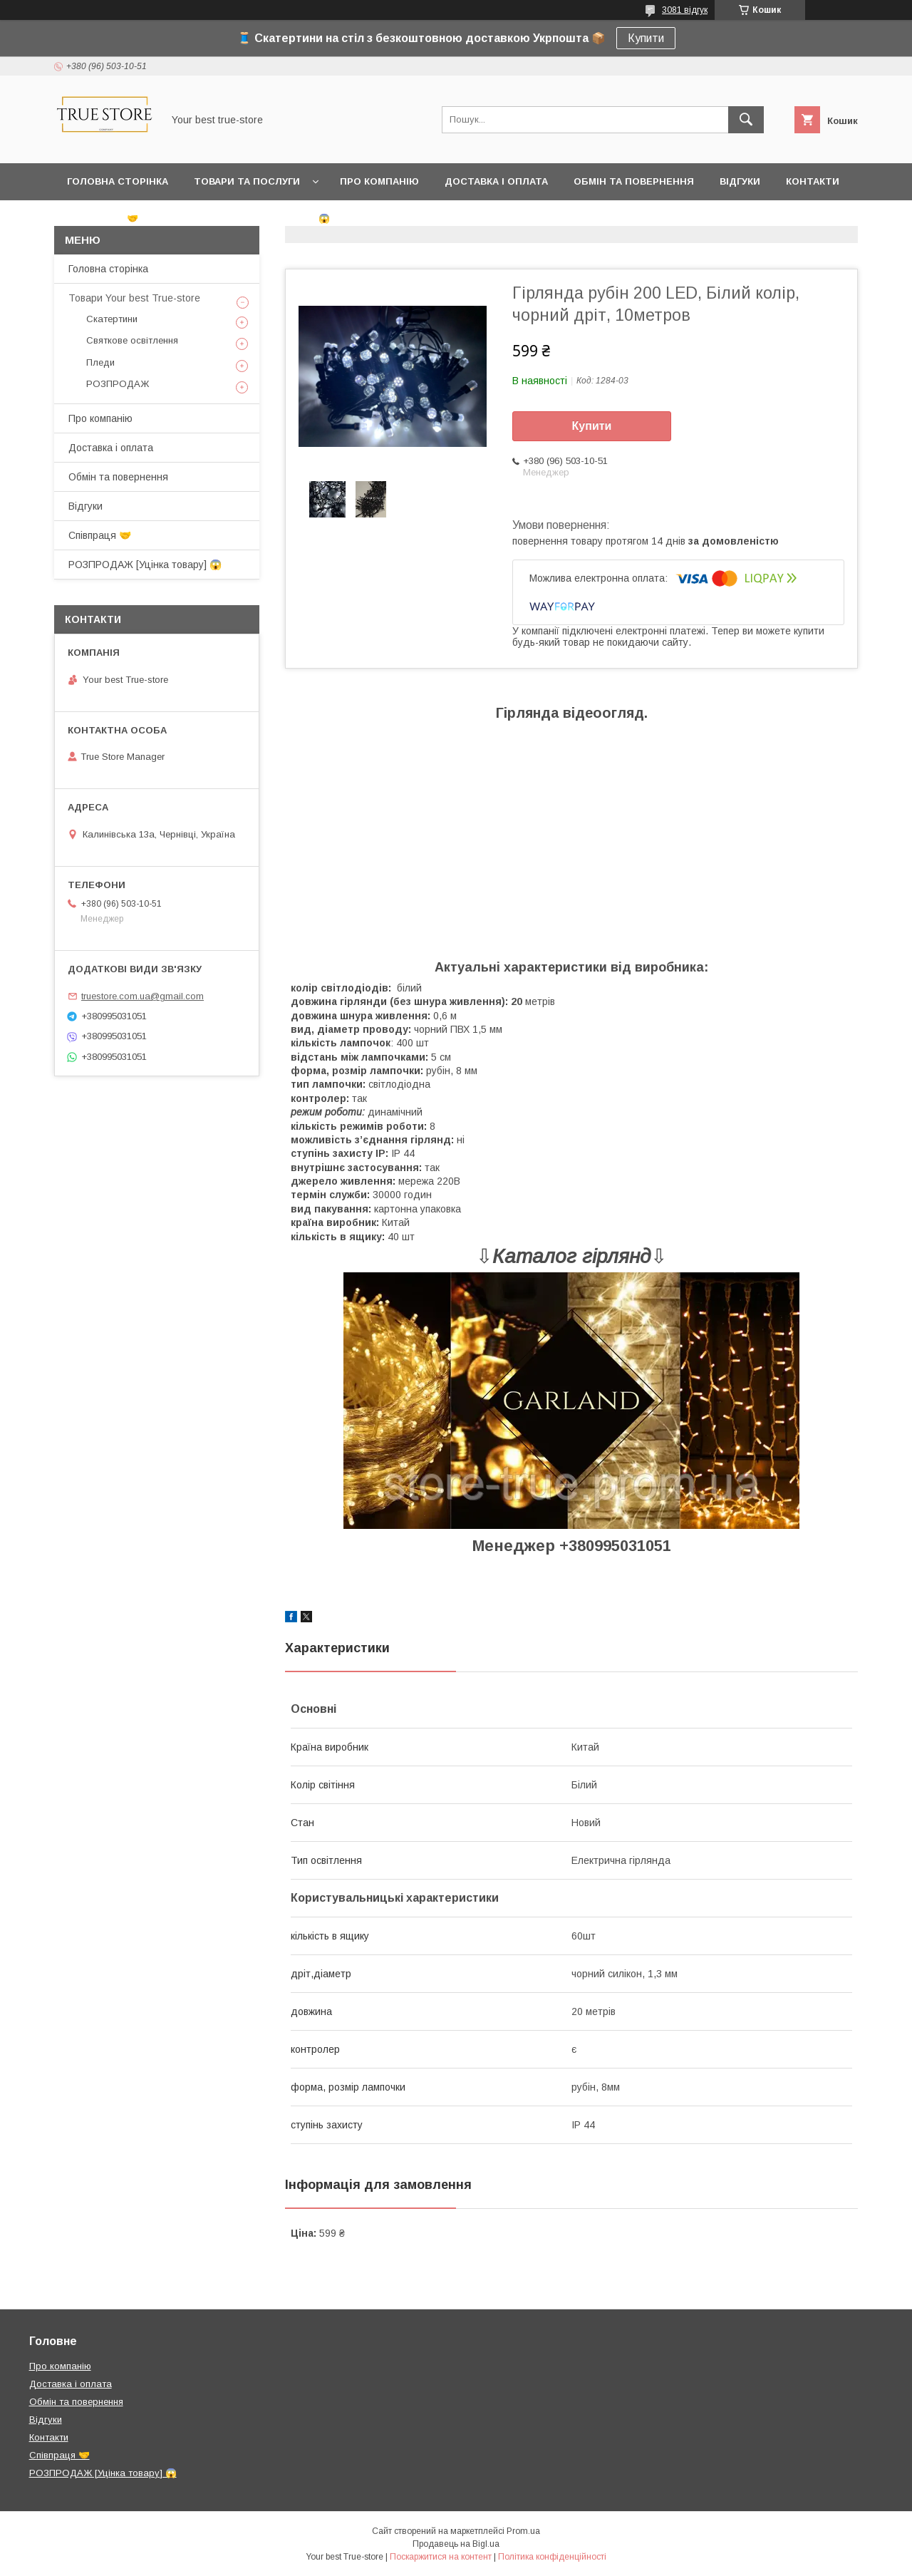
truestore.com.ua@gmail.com (142, 996)
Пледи (100, 362)
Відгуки (740, 181)
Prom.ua (523, 2531)
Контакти (812, 181)
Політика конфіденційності (552, 2557)
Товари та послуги (247, 181)
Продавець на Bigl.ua (456, 2544)
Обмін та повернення (634, 181)
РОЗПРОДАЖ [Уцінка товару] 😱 (247, 218)
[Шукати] (746, 119)
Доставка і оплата (496, 181)
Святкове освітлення (132, 340)
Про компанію (379, 181)
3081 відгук (685, 10)
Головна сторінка (117, 181)
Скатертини (112, 319)
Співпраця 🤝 (102, 218)
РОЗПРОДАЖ (117, 383)
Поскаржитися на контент (441, 2557)
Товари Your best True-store (134, 298)
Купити (646, 38)
